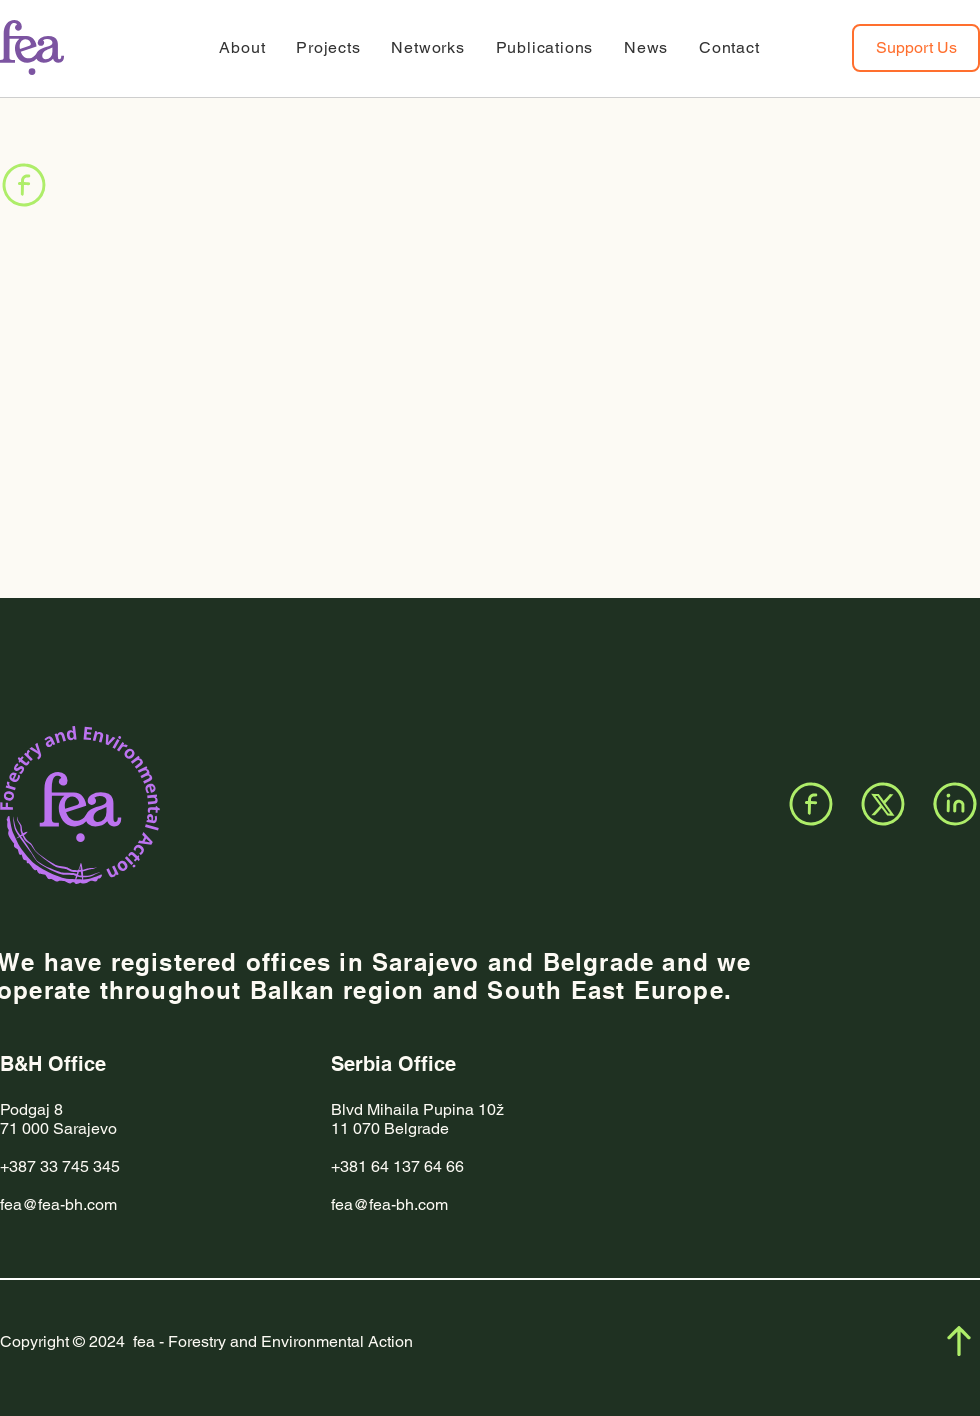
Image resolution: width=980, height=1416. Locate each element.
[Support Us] (916, 48)
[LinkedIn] (955, 804)
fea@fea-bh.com (58, 1204)
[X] (883, 804)
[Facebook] (24, 185)
